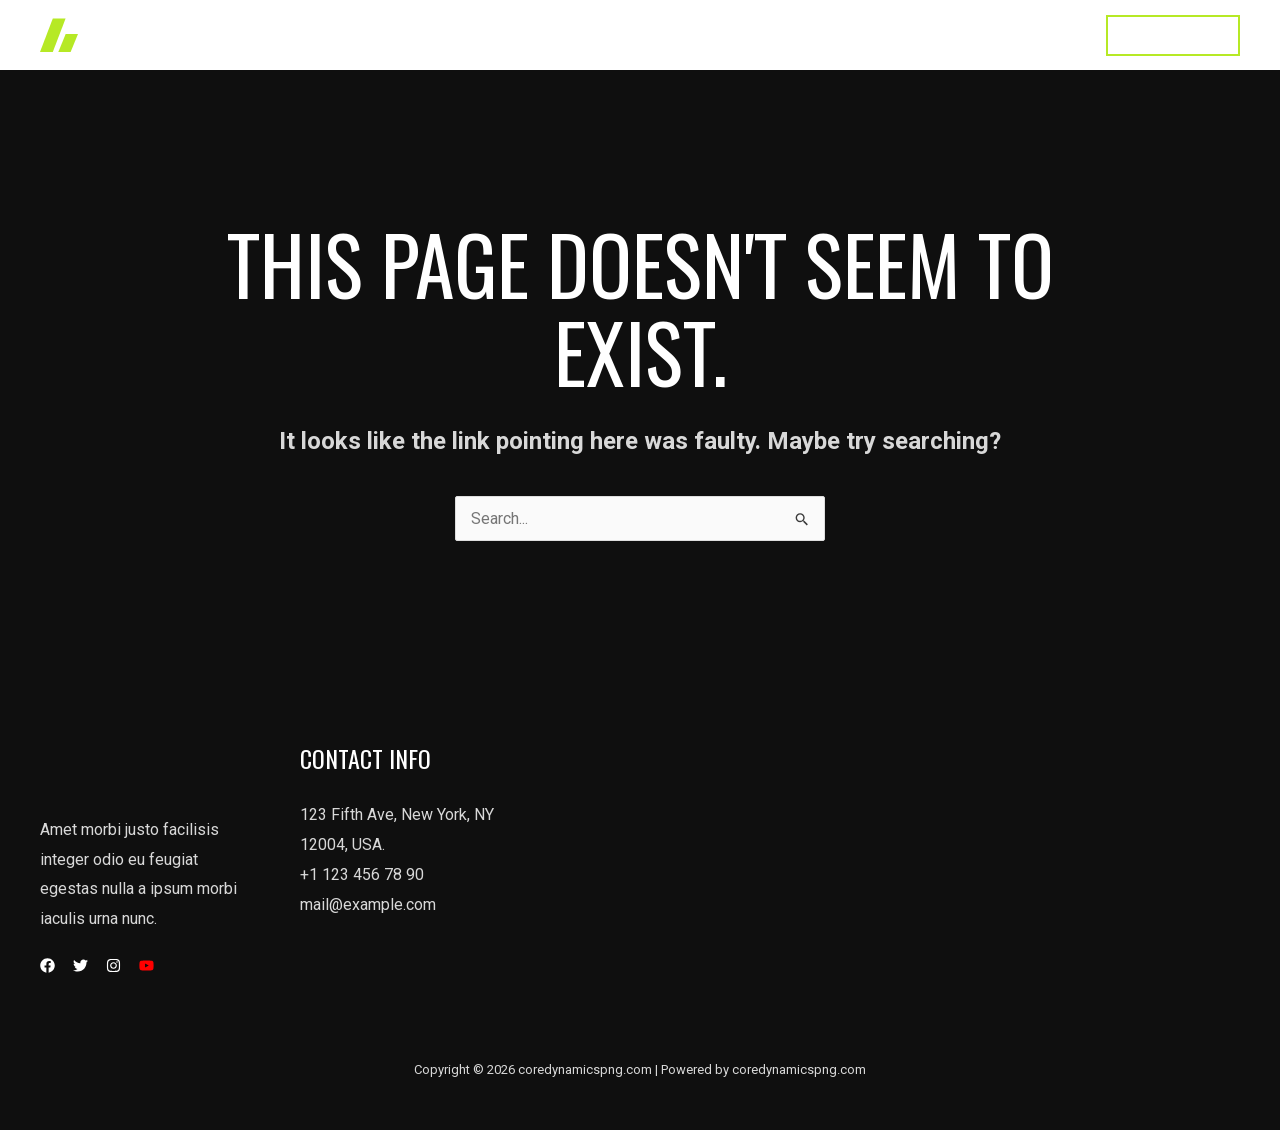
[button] (1173, 35)
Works (659, 34)
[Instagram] (113, 965)
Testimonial (944, 34)
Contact (1043, 34)
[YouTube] (146, 965)
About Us (840, 34)
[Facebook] (47, 965)
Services (745, 34)
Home (584, 34)
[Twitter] (80, 965)
